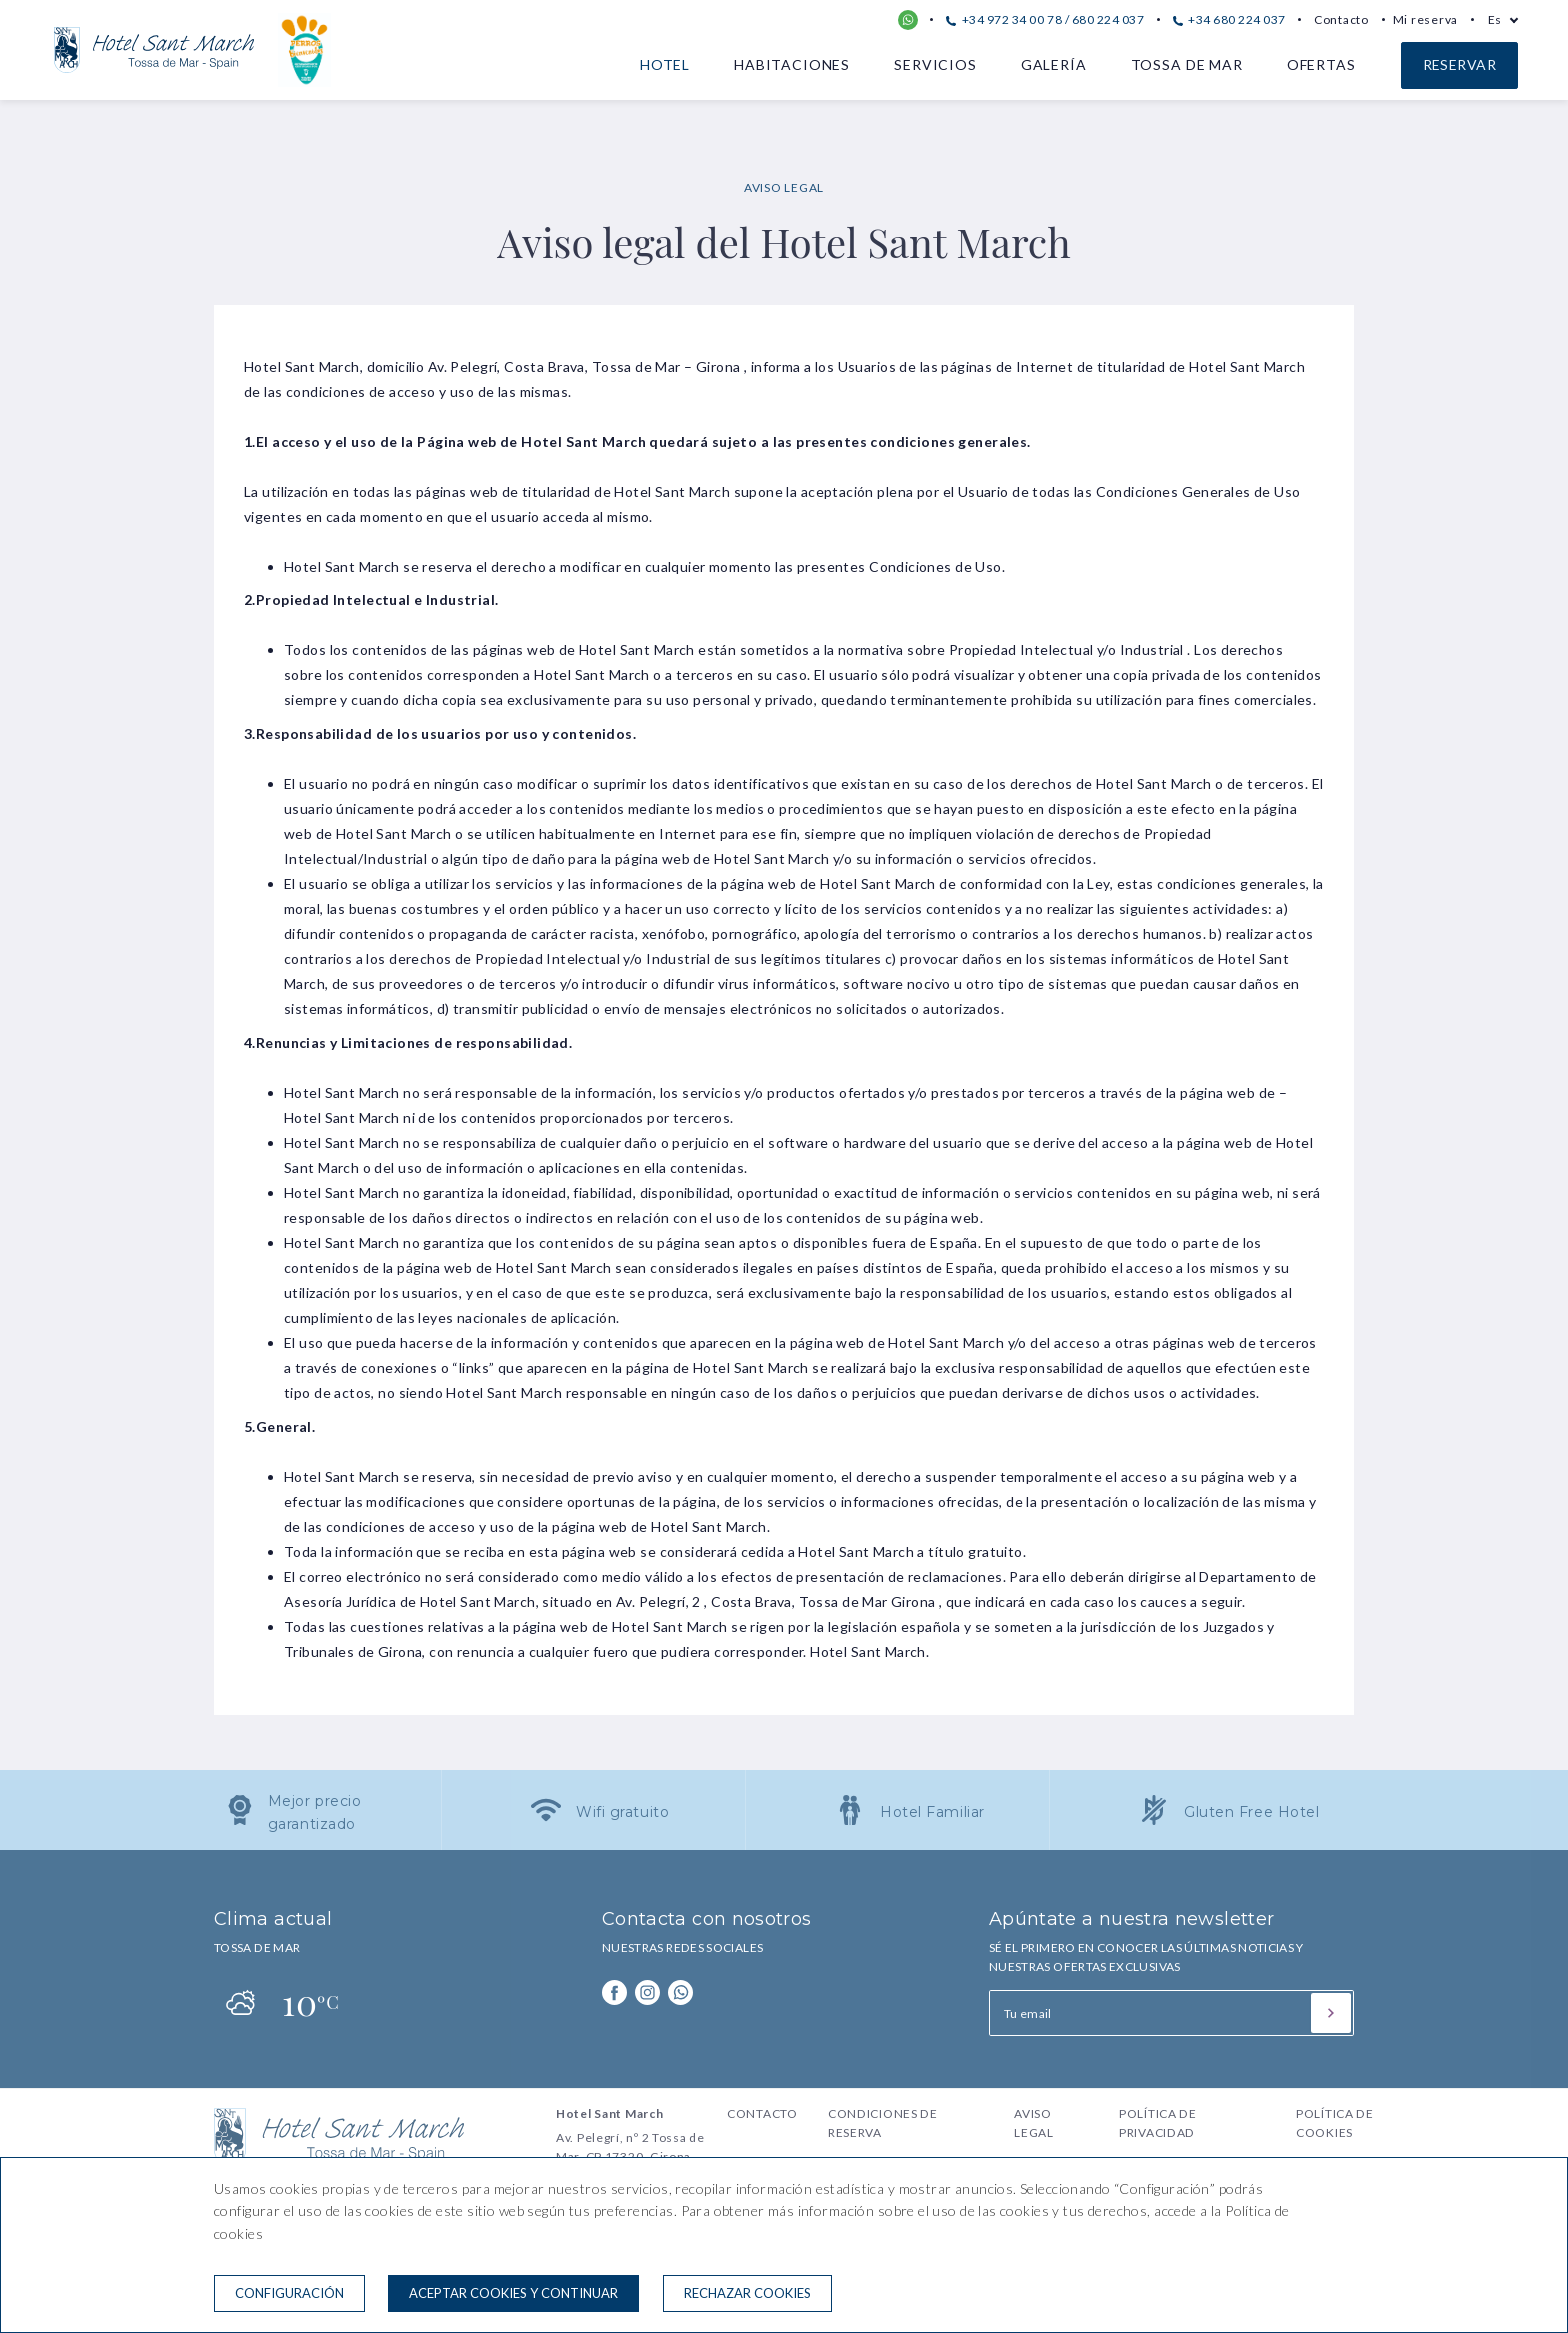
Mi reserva (1425, 19)
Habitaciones (792, 64)
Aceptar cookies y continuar (513, 2293)
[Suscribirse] (1331, 2013)
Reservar (1459, 64)
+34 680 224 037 (1229, 19)
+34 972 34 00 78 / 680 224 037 (1045, 19)
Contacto (1341, 19)
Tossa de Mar (1187, 64)
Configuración (289, 2293)
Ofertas (1321, 64)
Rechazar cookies (747, 2293)
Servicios (935, 64)
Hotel (665, 64)
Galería (1054, 64)
